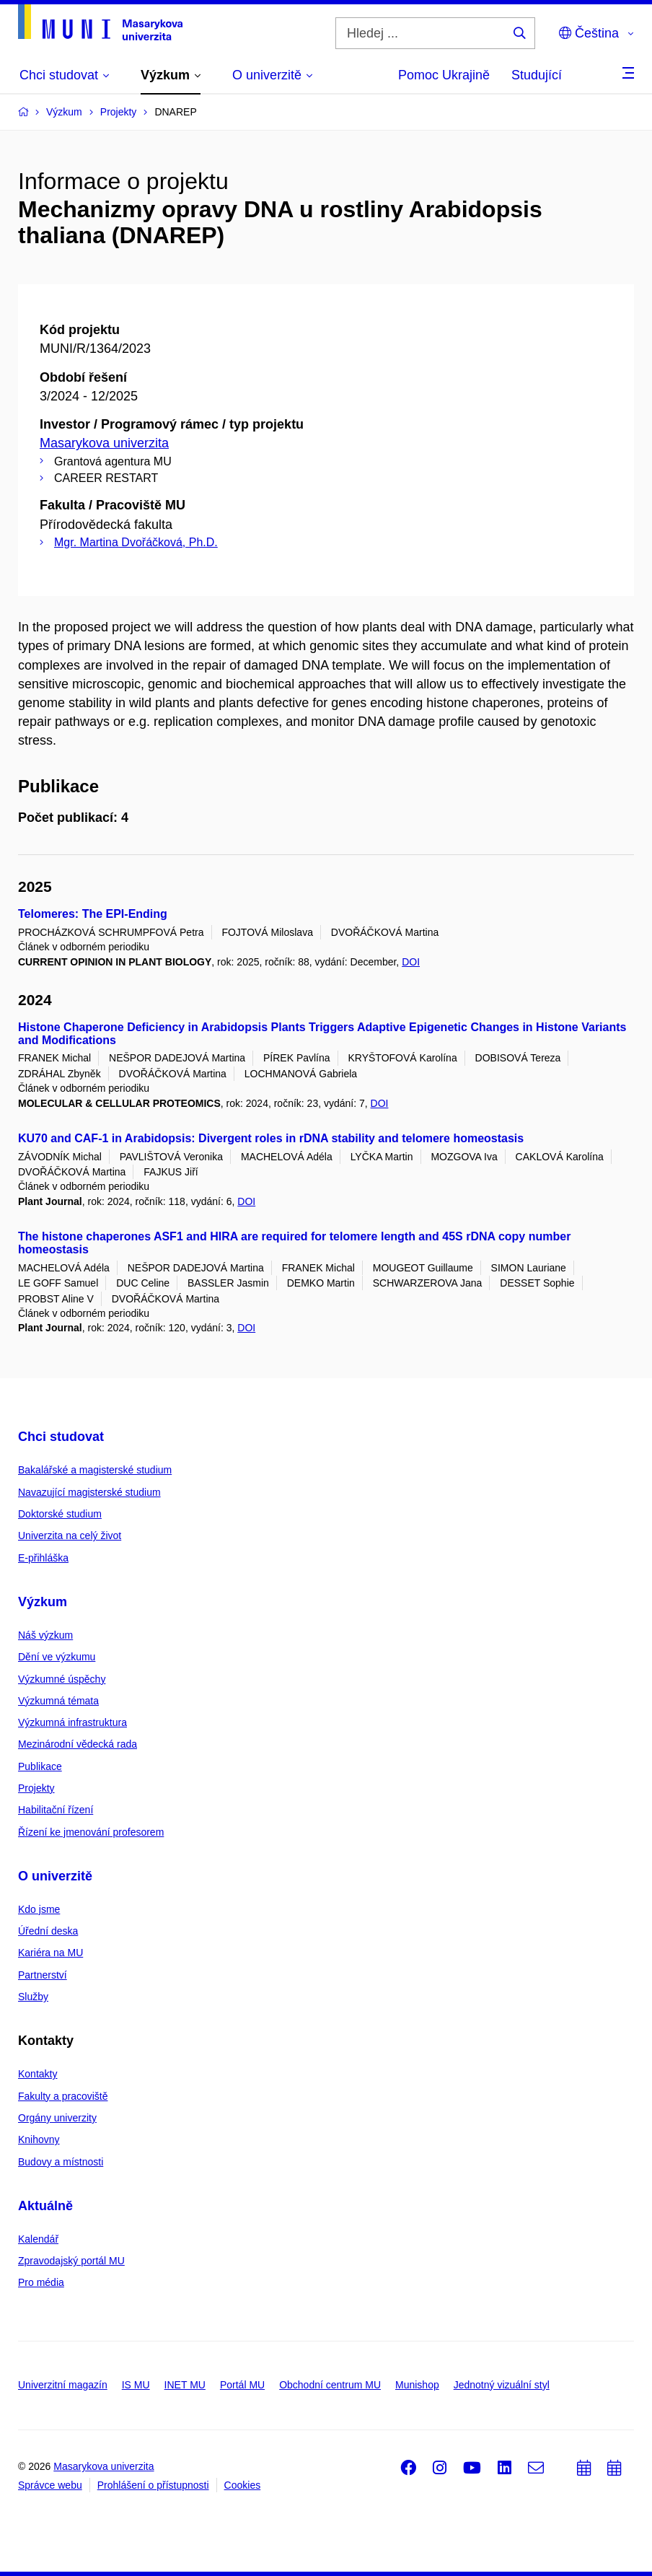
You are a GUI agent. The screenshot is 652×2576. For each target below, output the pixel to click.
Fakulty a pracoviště (63, 2096)
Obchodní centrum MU (330, 2385)
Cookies (242, 2485)
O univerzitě (55, 1876)
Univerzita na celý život (69, 1535)
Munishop (417, 2385)
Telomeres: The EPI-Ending (92, 914)
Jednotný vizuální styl (502, 2385)
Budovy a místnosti (60, 2162)
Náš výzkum (45, 1635)
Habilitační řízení (55, 1809)
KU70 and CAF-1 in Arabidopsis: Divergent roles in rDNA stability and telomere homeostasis (271, 1138)
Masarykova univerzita (104, 443)
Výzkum (42, 1602)
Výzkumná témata (58, 1701)
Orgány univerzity (57, 2118)
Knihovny (39, 2139)
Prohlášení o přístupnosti (153, 2485)
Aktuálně (45, 2206)
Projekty (36, 1788)
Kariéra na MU (50, 1952)
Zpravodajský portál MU (71, 2260)
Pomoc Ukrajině (444, 75)
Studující (536, 75)
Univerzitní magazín (62, 2385)
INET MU (185, 2385)
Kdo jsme (39, 1909)
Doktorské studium (60, 1514)
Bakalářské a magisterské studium (95, 1470)
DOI (411, 962)
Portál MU (242, 2385)
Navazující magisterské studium (89, 1492)
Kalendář (38, 2239)
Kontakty (37, 2074)
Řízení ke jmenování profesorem (91, 1832)
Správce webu (50, 2485)
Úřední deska (48, 1931)
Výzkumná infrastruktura (72, 1722)
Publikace (40, 1766)
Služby (33, 1996)
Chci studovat (61, 1436)
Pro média (41, 2282)
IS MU (136, 2385)
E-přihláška (43, 1558)
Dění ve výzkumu (56, 1656)
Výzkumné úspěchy (61, 1679)
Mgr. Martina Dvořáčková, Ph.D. (136, 542)
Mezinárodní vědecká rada (77, 1744)
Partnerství (42, 1975)
